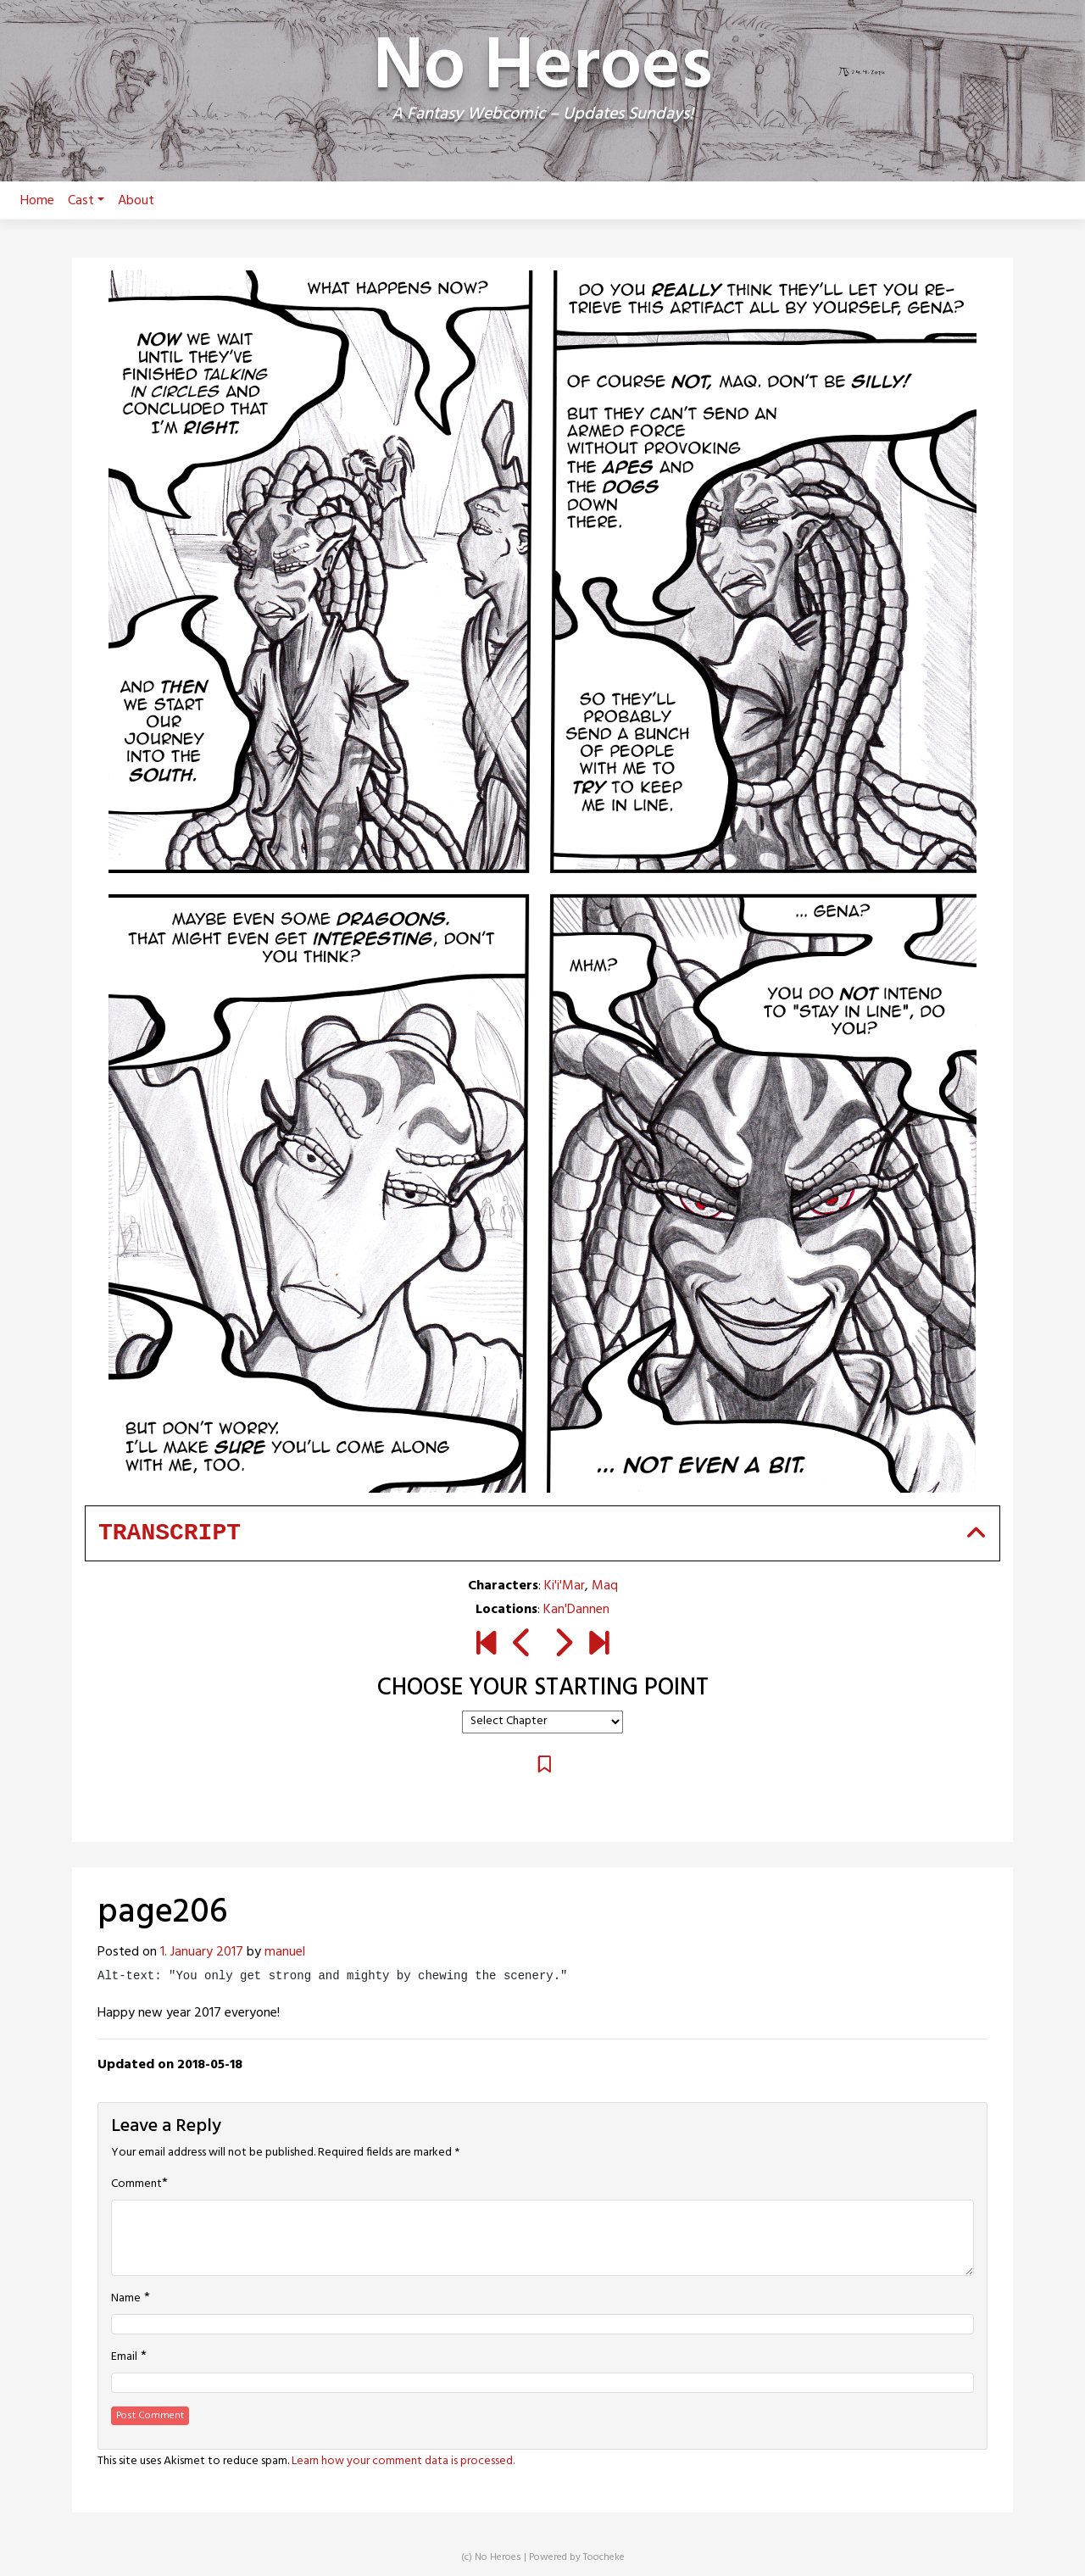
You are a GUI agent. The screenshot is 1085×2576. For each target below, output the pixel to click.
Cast (86, 201)
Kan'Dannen (576, 1610)
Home (37, 201)
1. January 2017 (201, 1952)
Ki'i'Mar (564, 1586)
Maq (605, 1586)
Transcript (169, 1533)
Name (126, 2298)
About (136, 201)
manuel (284, 1952)
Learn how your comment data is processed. (403, 2461)
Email (124, 2357)
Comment (136, 2184)
